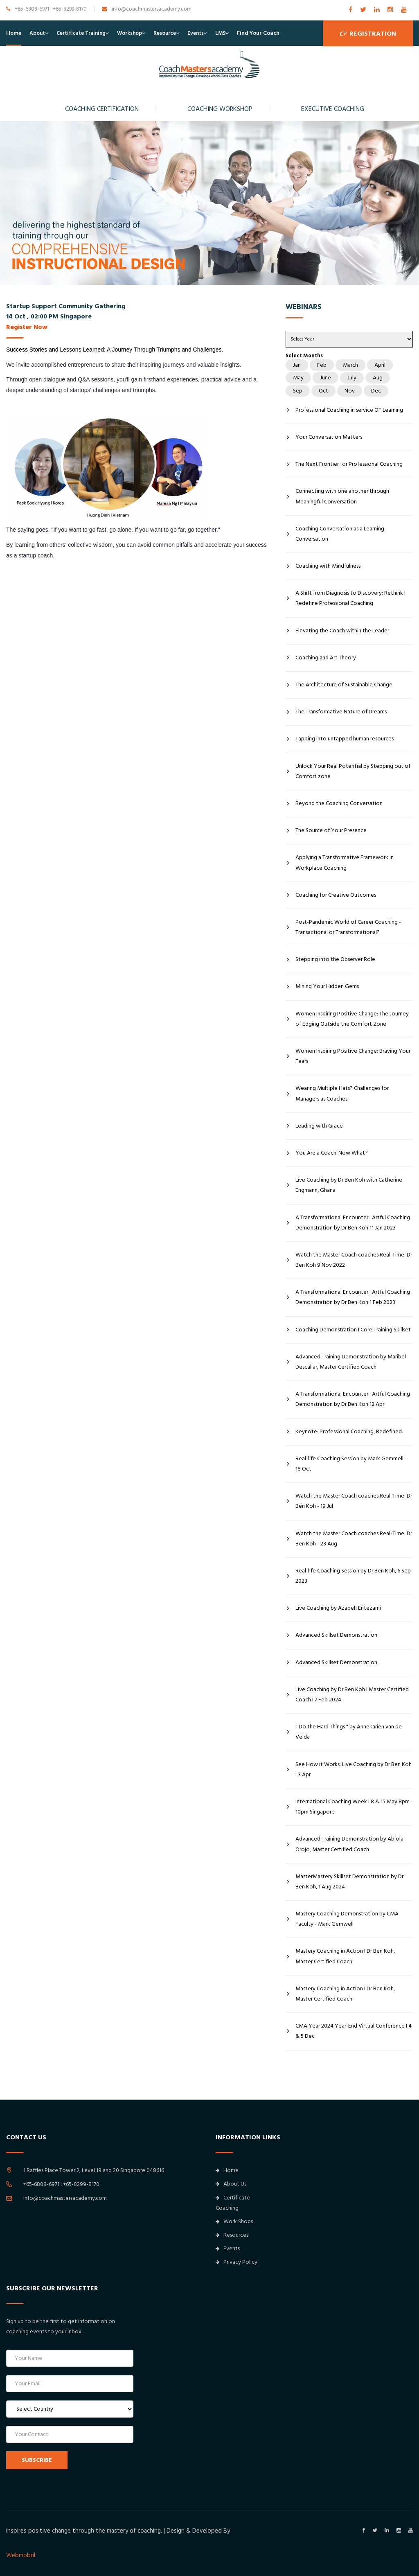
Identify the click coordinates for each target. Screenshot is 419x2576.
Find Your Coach (258, 33)
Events (195, 33)
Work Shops (234, 2221)
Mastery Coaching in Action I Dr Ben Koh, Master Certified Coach (345, 1956)
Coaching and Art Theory (325, 658)
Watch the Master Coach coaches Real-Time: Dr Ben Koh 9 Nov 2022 (353, 1260)
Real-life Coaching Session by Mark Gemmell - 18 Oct (351, 1464)
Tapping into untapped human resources (344, 739)
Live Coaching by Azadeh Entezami (338, 1608)
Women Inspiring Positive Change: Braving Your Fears (352, 1056)
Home (13, 33)
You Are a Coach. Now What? (331, 1153)
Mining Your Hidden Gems (327, 986)
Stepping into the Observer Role (335, 959)
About (37, 33)
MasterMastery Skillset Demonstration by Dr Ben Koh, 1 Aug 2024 (349, 1881)
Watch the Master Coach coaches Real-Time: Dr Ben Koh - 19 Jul (353, 1501)
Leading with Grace (319, 1126)
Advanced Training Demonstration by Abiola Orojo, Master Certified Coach (349, 1844)
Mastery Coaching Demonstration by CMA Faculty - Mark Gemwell (347, 1919)
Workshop (129, 33)
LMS (220, 33)
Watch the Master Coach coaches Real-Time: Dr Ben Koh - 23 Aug (353, 1538)
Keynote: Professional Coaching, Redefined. (349, 1432)
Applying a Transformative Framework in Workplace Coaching (344, 862)
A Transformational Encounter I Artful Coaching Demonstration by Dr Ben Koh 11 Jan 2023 (352, 1223)
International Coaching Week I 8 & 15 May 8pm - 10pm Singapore (354, 1807)
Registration (368, 33)
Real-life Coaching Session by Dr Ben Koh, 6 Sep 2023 (353, 1576)
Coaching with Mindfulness (327, 566)
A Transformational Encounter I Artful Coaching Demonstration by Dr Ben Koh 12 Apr (352, 1399)
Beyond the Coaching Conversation (339, 803)
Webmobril (20, 2555)
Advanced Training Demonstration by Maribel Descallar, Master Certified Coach (350, 1362)
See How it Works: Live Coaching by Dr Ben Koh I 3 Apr (353, 1769)
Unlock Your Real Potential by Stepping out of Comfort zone (352, 771)
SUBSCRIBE (37, 2460)
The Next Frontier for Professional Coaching (349, 464)
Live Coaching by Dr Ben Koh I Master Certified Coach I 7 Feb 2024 (352, 1694)
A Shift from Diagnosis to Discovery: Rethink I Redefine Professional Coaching (350, 598)
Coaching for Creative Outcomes (335, 895)
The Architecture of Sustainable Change (343, 685)
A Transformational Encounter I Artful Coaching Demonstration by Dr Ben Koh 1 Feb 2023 (352, 1297)
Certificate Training (81, 33)
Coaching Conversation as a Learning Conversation (339, 534)
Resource (164, 33)
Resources (232, 2235)
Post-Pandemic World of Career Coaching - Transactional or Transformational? (348, 927)
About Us (231, 2184)
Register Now (26, 327)
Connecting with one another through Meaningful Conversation (342, 496)
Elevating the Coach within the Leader (342, 631)
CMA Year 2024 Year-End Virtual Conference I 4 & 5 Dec (353, 2031)
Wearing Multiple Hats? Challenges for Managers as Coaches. (342, 1093)
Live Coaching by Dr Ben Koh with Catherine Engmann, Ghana (348, 1185)
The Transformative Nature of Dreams (341, 712)
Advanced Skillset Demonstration (336, 1635)
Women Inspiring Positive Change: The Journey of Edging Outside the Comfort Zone (352, 1019)
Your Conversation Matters (328, 437)
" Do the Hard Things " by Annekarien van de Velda (348, 1732)
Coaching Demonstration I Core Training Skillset (353, 1330)
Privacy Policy (236, 2262)
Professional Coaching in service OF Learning (349, 410)
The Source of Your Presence (331, 830)
